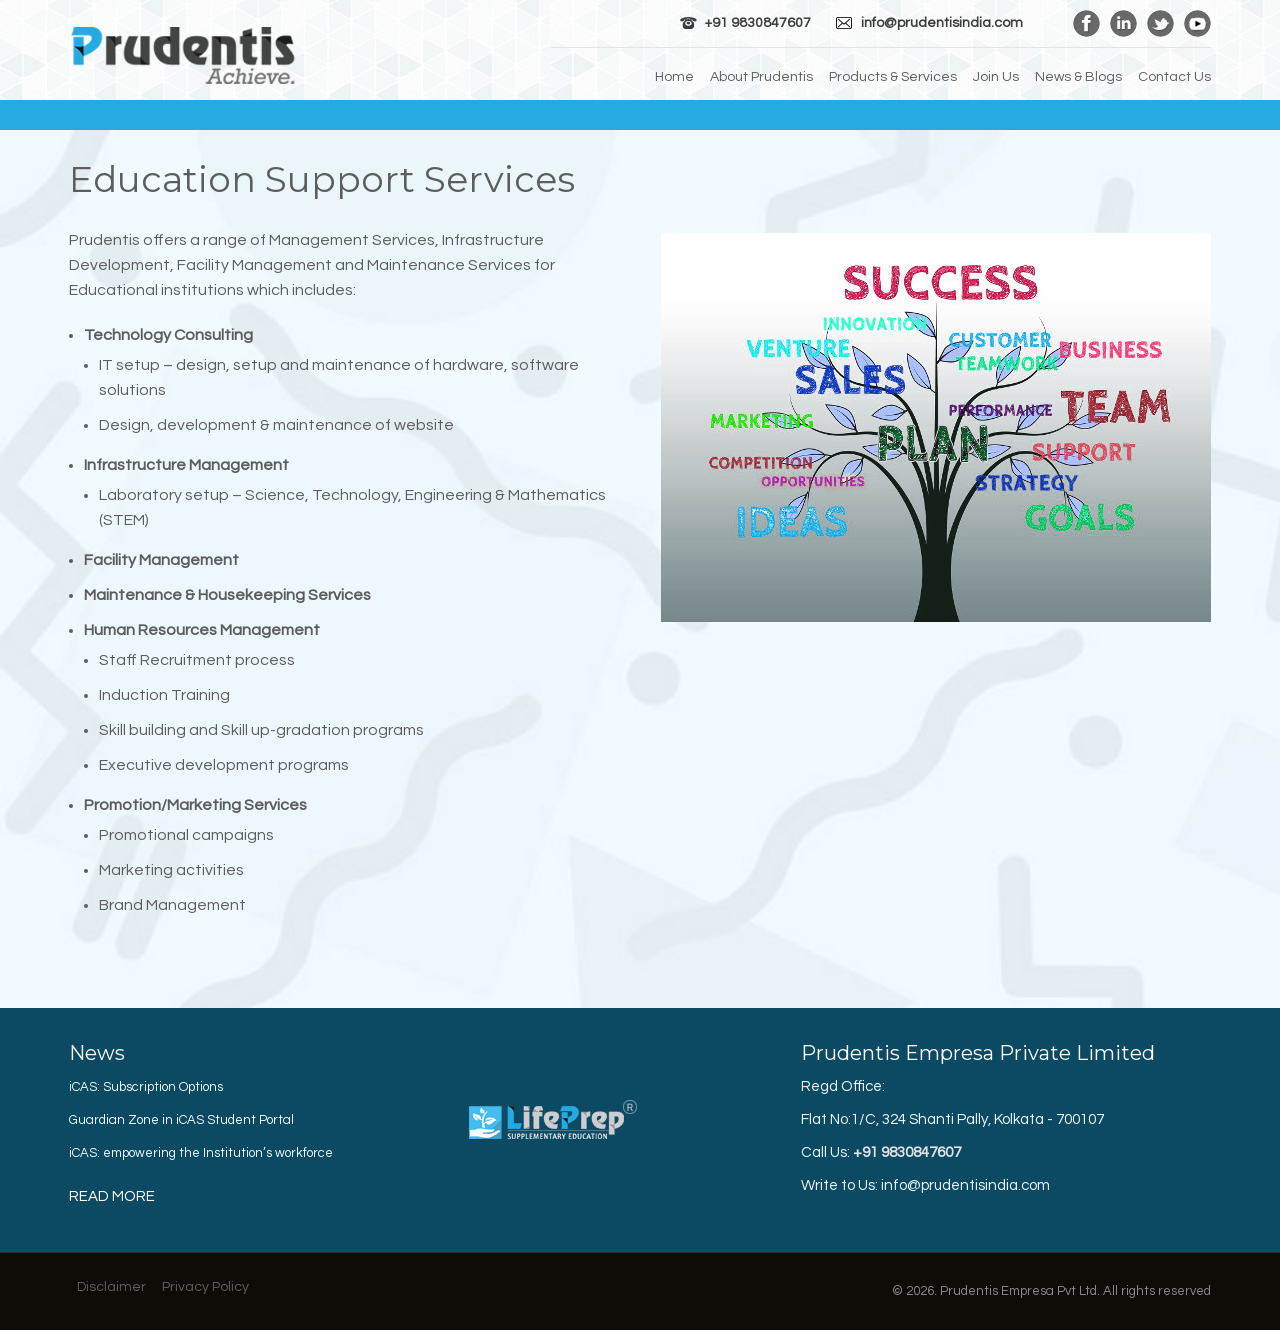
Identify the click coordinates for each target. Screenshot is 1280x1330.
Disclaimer (111, 1287)
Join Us (996, 77)
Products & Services (893, 77)
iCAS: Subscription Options (146, 1087)
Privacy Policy (205, 1287)
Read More (112, 1196)
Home (674, 77)
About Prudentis (761, 77)
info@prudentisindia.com (942, 23)
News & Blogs (1078, 77)
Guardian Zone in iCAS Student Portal (181, 1120)
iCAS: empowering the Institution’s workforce (201, 1153)
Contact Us (1174, 77)
